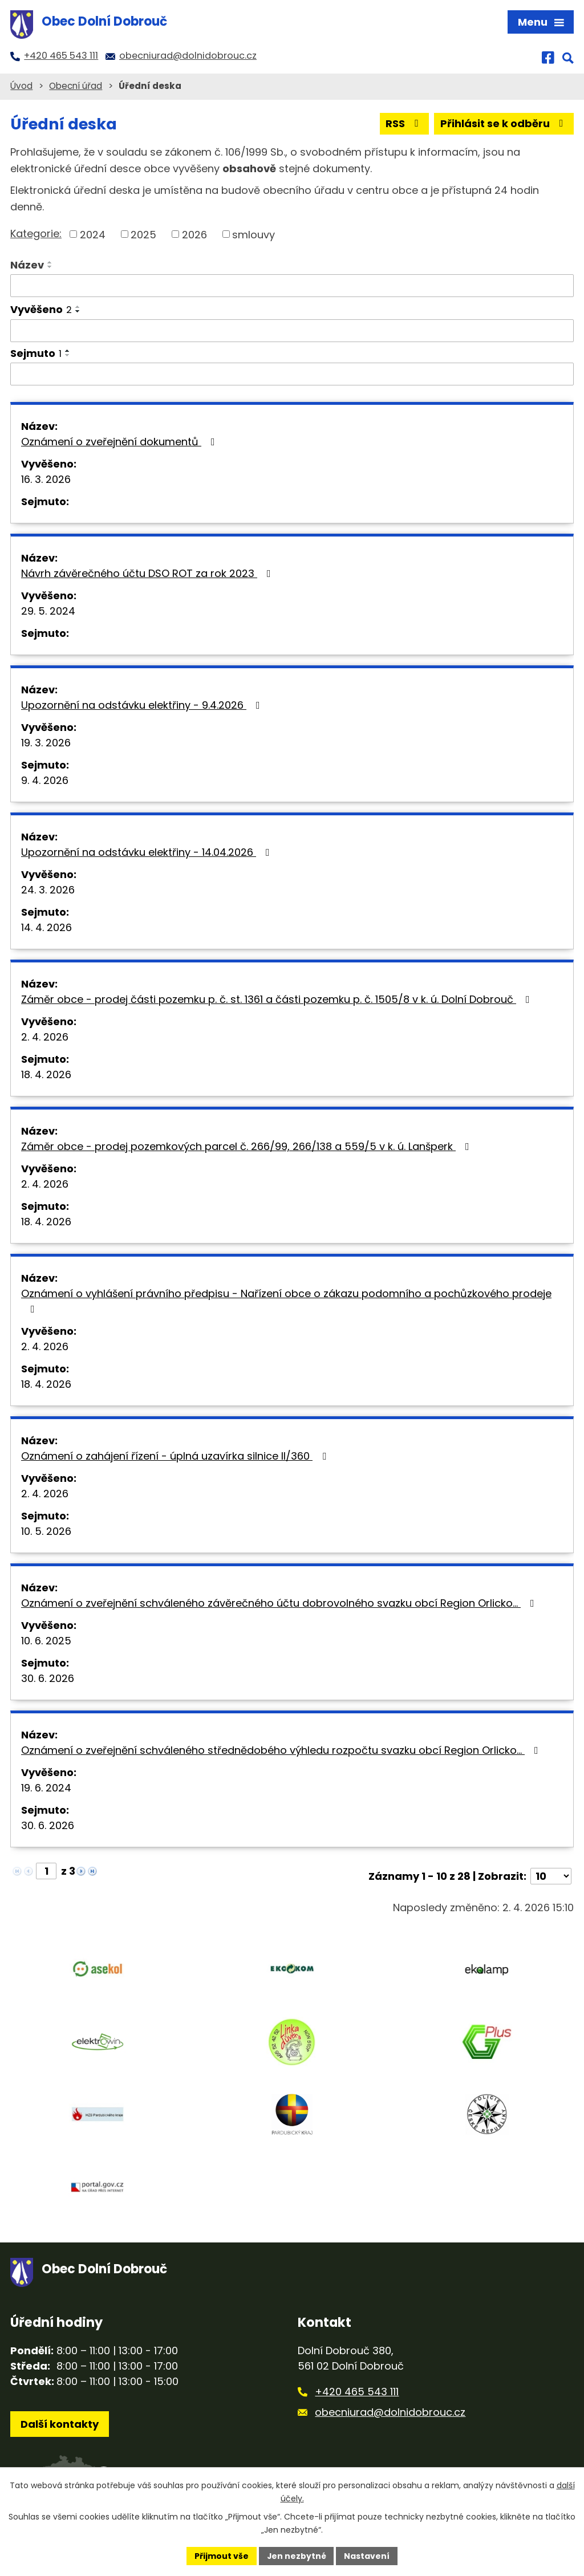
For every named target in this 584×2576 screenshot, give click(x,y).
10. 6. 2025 (46, 1641)
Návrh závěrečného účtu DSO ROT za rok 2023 (148, 573)
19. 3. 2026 (46, 743)
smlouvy (253, 234)
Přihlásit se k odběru (504, 123)
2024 (93, 234)
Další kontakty (60, 2424)
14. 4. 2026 (46, 927)
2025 (143, 234)
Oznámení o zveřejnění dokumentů (120, 441)
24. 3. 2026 (48, 890)
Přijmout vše (221, 2555)
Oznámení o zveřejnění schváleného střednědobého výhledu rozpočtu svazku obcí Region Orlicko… (282, 1750)
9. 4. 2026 (44, 780)
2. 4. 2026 (44, 1037)
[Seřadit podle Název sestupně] (50, 267)
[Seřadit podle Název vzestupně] (50, 262)
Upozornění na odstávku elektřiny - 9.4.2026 (143, 705)
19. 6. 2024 (46, 1788)
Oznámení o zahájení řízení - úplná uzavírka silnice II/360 (176, 1456)
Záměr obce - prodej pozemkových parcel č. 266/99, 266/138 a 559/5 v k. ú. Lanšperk (247, 1146)
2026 (194, 234)
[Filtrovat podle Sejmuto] (292, 374)
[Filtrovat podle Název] (292, 285)
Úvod (21, 86)
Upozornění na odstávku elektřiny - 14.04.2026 (147, 852)
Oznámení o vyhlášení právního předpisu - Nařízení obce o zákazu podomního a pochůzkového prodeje (286, 1300)
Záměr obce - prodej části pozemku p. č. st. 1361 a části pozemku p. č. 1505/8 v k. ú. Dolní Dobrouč (277, 999)
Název (27, 265)
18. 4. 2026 (46, 1074)
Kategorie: (36, 233)
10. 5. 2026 (46, 1531)
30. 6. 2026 (47, 1678)
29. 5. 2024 (48, 611)
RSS (404, 123)
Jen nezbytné (296, 2555)
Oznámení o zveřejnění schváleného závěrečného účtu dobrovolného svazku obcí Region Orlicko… (280, 1603)
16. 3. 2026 (46, 479)
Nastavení (367, 2555)
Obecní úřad (75, 86)
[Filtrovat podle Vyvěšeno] (292, 330)
